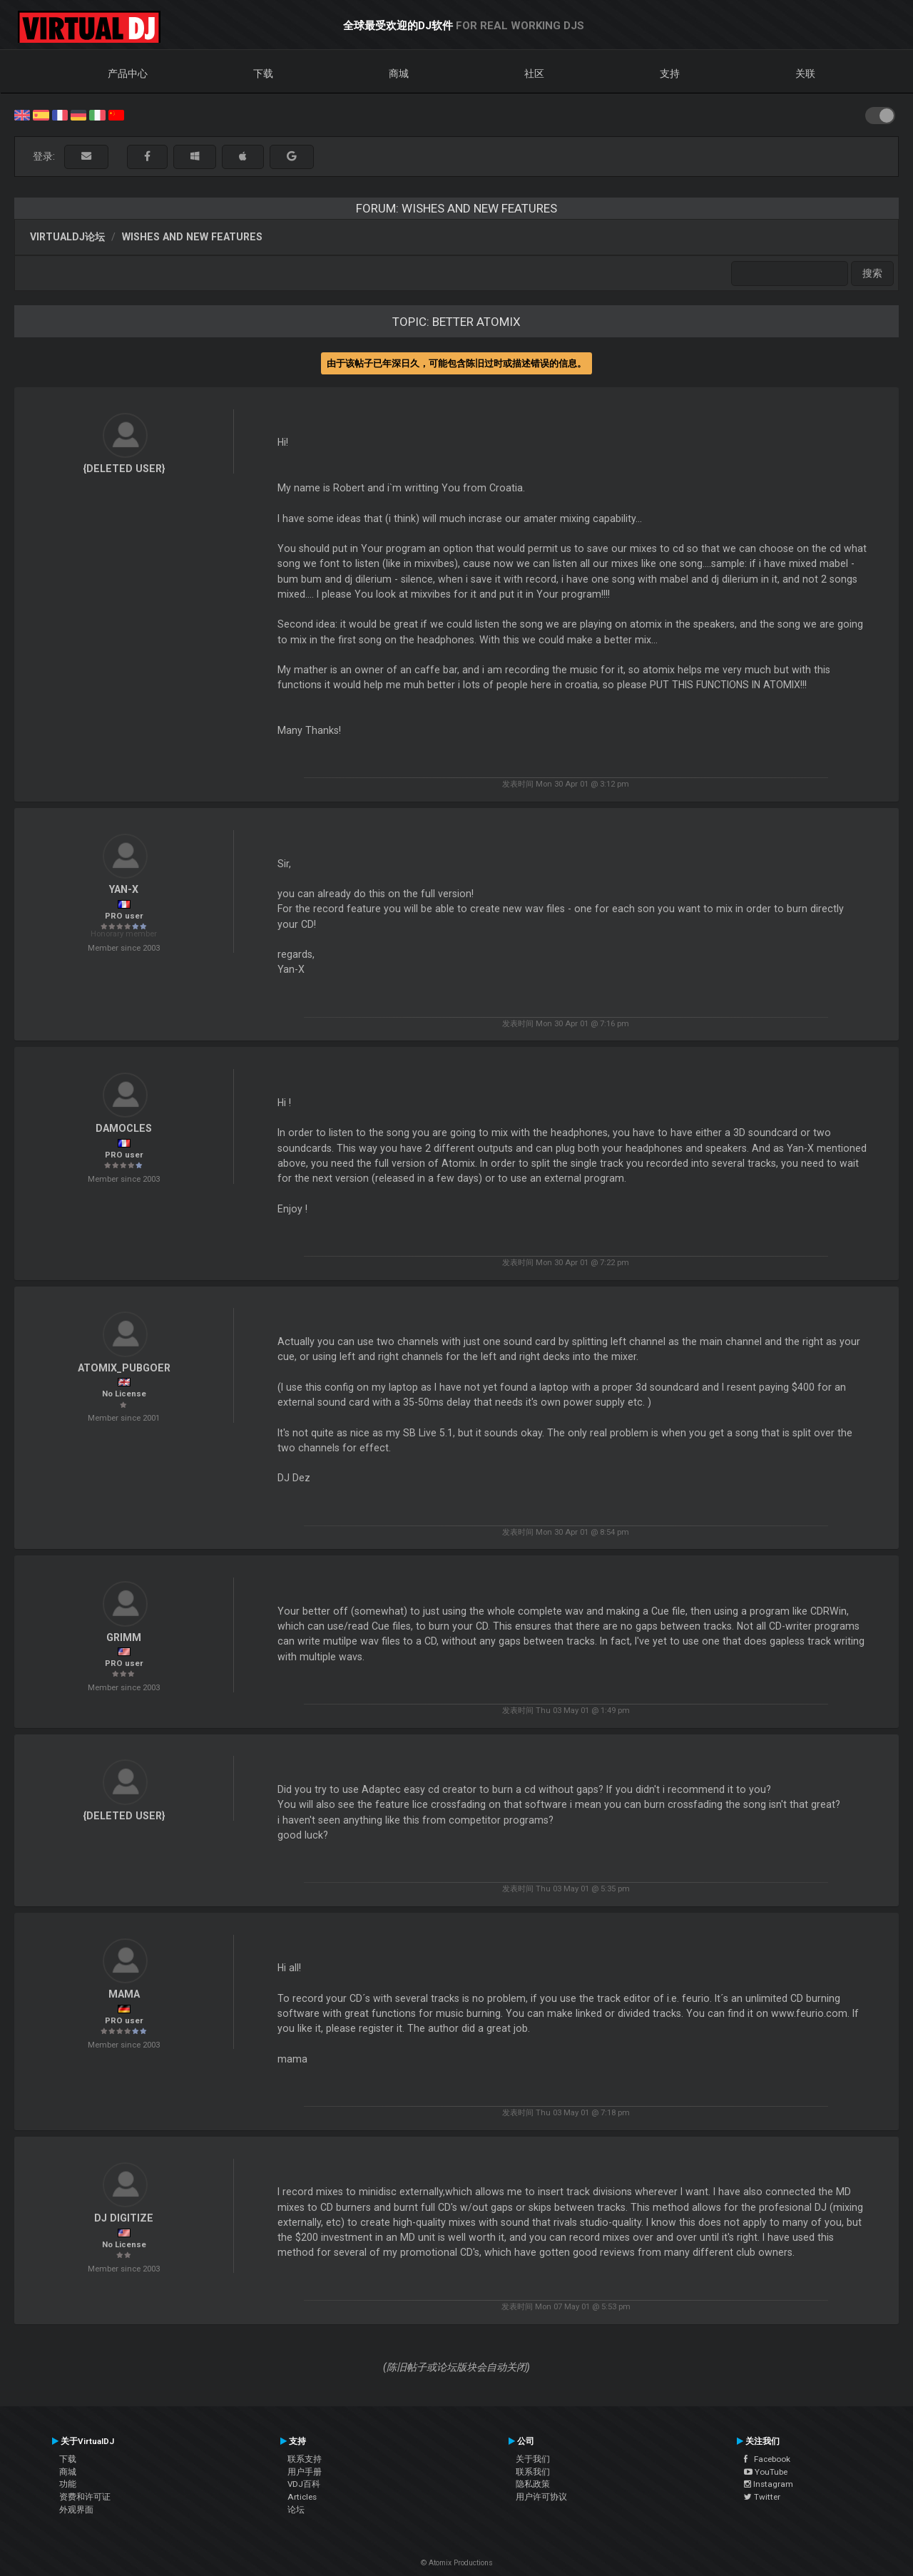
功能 (67, 2484)
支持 (670, 73)
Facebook (767, 2459)
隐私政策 (533, 2484)
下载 (263, 73)
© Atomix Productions (457, 2562)
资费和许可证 (85, 2497)
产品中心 (128, 73)
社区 (534, 73)
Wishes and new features (192, 236)
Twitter (762, 2497)
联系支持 (304, 2459)
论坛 (296, 2510)
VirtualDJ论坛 (67, 236)
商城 (399, 73)
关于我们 (533, 2459)
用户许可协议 (541, 2497)
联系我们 (533, 2472)
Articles (302, 2497)
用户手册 (304, 2472)
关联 (805, 73)
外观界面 (76, 2510)
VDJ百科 (303, 2484)
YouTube (765, 2472)
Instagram (768, 2484)
